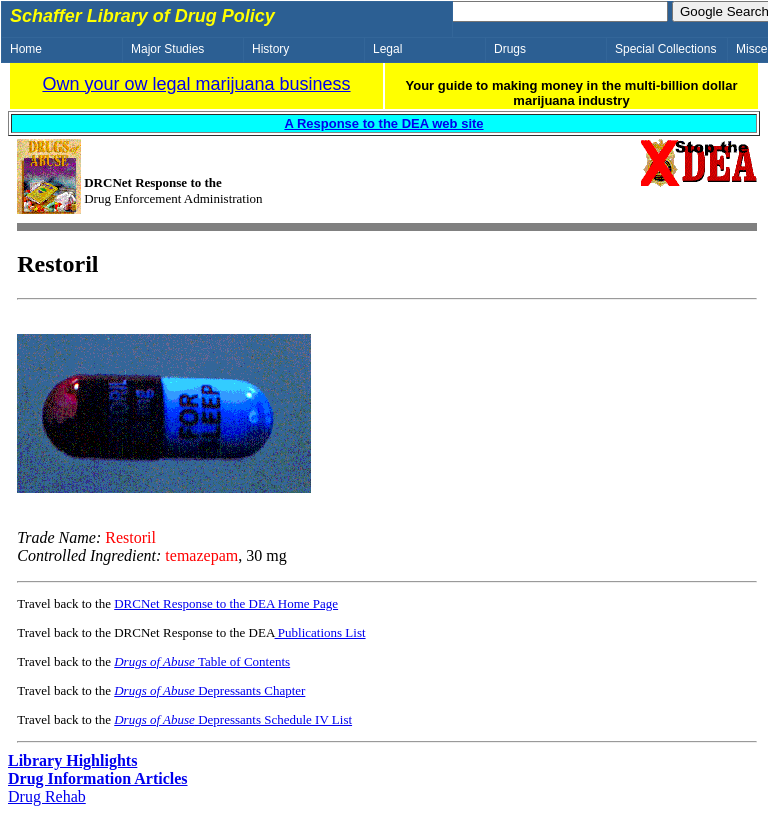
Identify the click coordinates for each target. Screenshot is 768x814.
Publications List (320, 632)
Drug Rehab (47, 796)
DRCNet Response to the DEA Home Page (226, 603)
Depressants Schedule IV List (233, 719)
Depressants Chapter (209, 690)
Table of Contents (202, 661)
